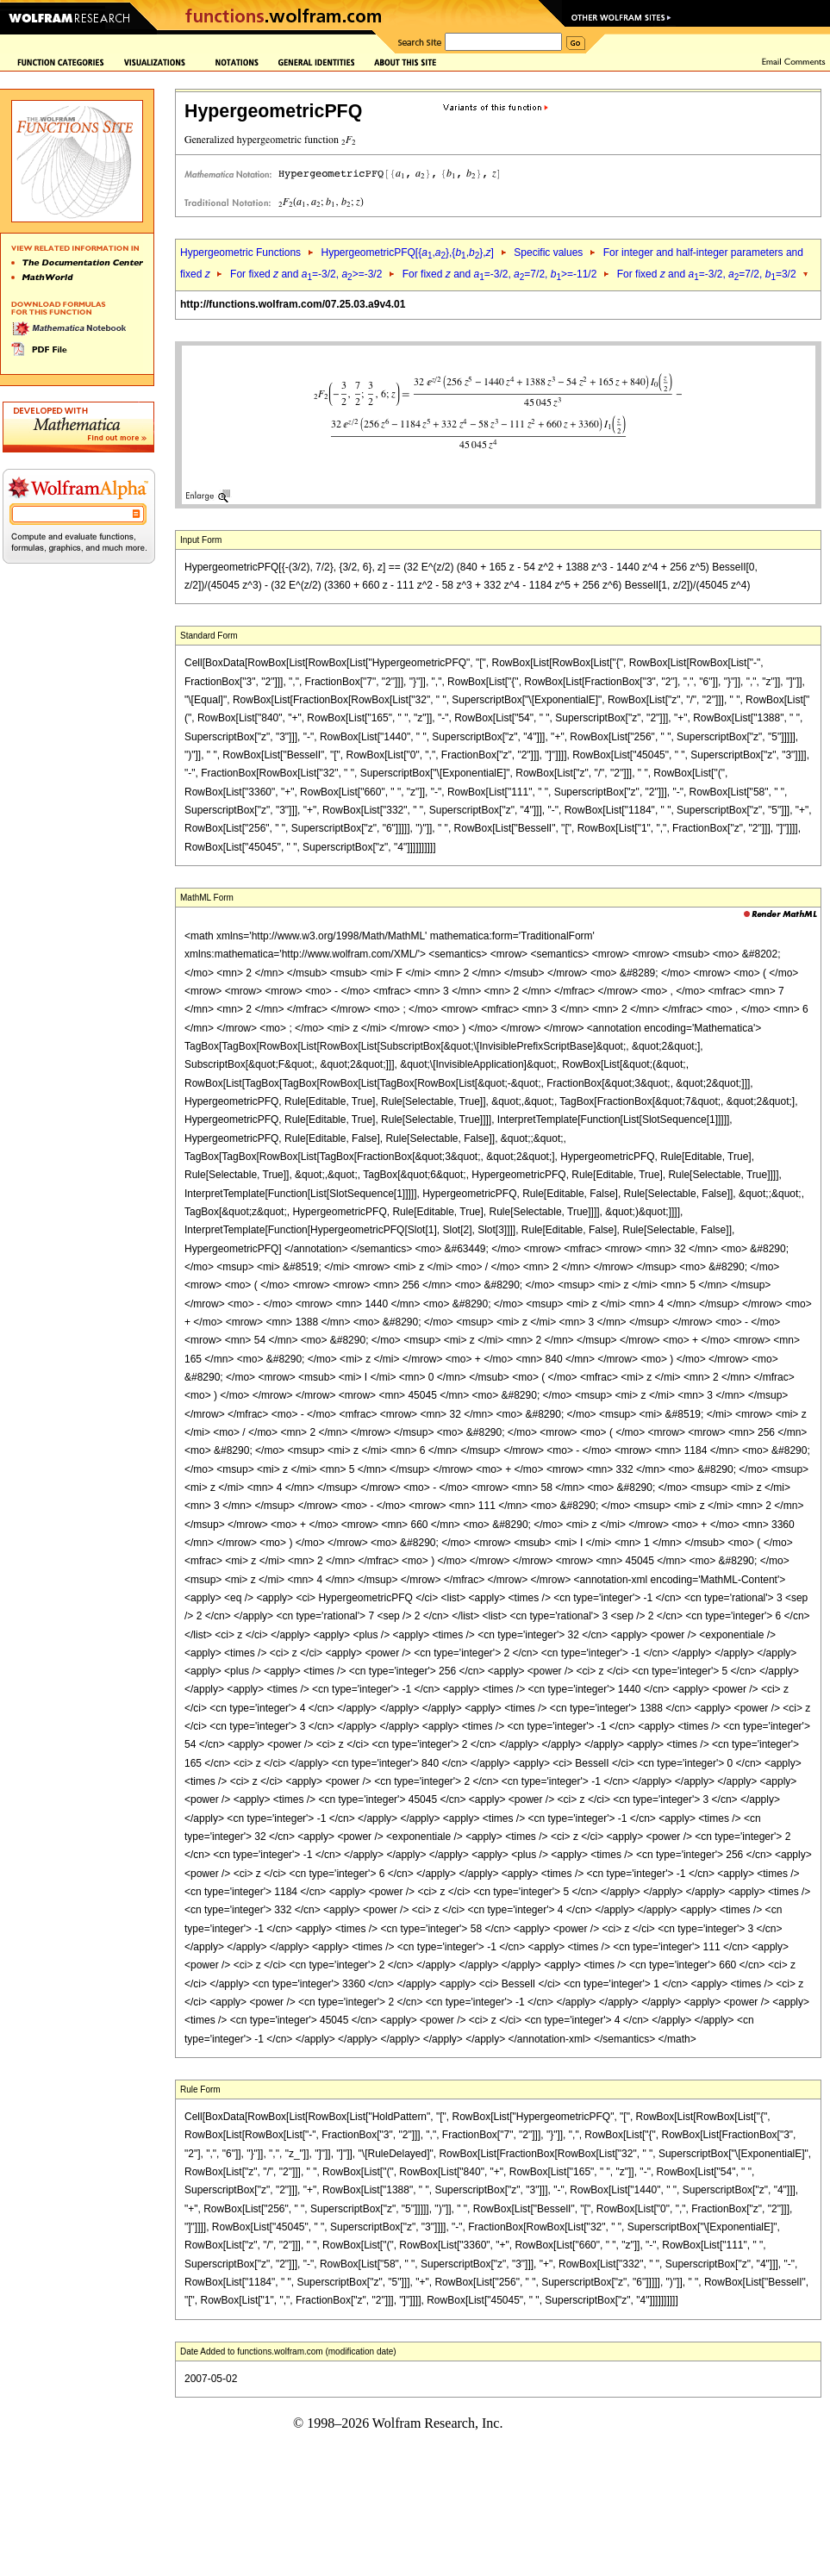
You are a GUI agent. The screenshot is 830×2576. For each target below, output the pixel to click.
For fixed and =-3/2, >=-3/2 (306, 274)
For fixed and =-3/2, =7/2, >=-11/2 (500, 274)
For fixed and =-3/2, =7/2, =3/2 (706, 274)
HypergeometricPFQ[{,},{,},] (407, 252)
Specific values (548, 252)
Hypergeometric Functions (240, 252)
